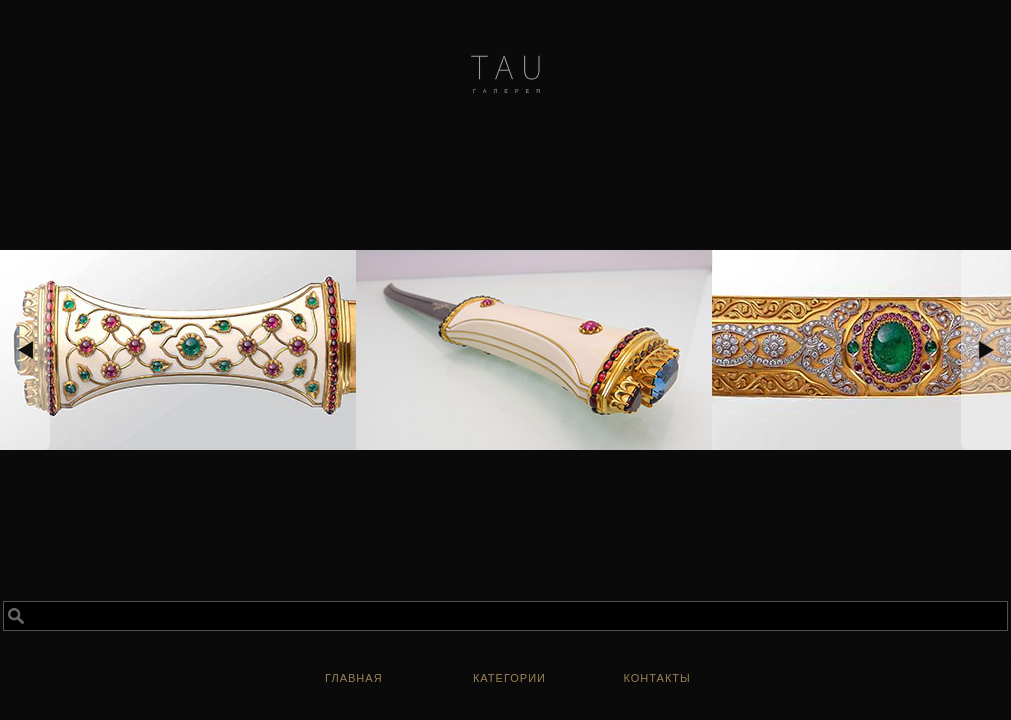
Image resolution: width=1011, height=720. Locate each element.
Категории (509, 678)
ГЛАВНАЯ (354, 678)
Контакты (656, 678)
